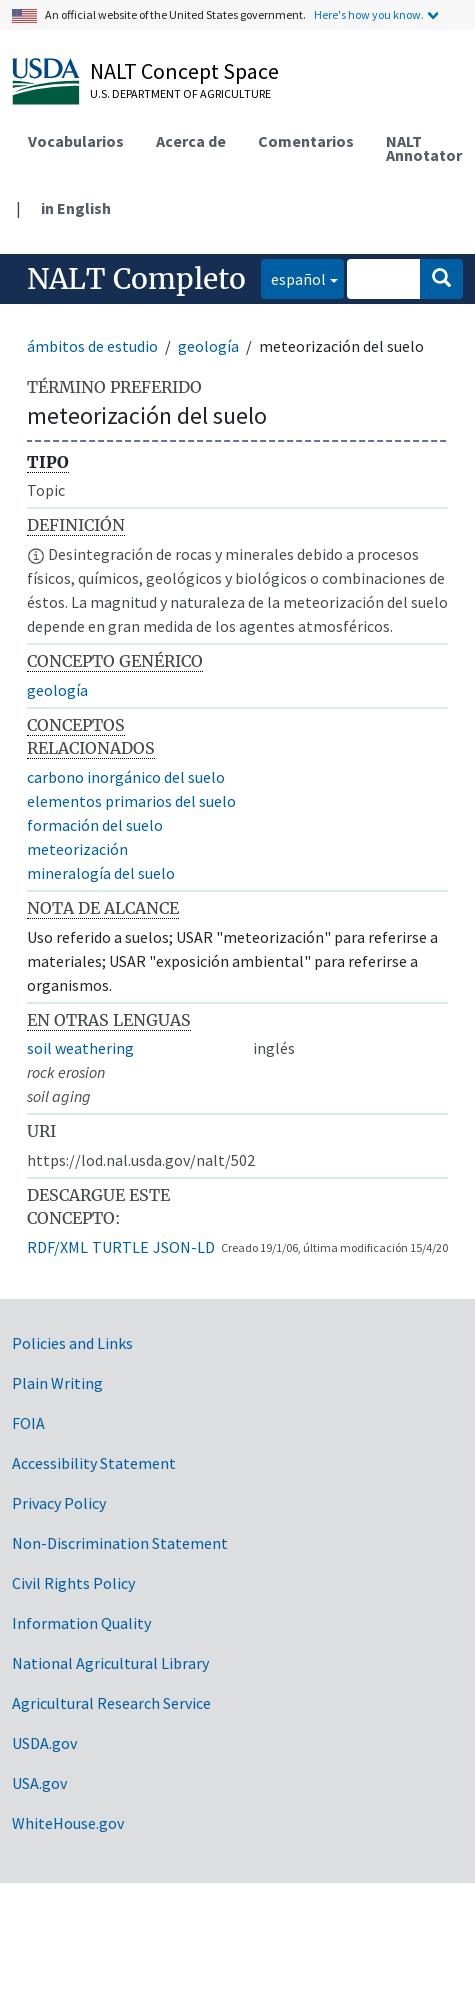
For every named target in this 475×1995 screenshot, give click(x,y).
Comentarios (306, 141)
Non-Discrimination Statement (120, 1543)
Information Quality (81, 1623)
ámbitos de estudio (92, 346)
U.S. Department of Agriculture (180, 93)
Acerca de (191, 141)
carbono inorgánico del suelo (126, 777)
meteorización (77, 849)
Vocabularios (76, 141)
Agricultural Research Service (111, 1703)
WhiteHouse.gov (68, 1823)
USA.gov (39, 1783)
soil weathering (80, 1048)
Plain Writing (57, 1383)
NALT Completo (136, 279)
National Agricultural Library (110, 1663)
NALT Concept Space (184, 71)
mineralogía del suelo (101, 873)
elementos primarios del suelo (131, 801)
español (293, 277)
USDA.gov (44, 1743)
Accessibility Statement (94, 1463)
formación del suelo (95, 825)
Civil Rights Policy (73, 1583)
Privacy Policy (59, 1503)
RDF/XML (57, 1247)
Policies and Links (72, 1343)
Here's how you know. (369, 14)
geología (208, 346)
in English (76, 208)
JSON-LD (184, 1247)
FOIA (28, 1423)
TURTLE (120, 1247)
